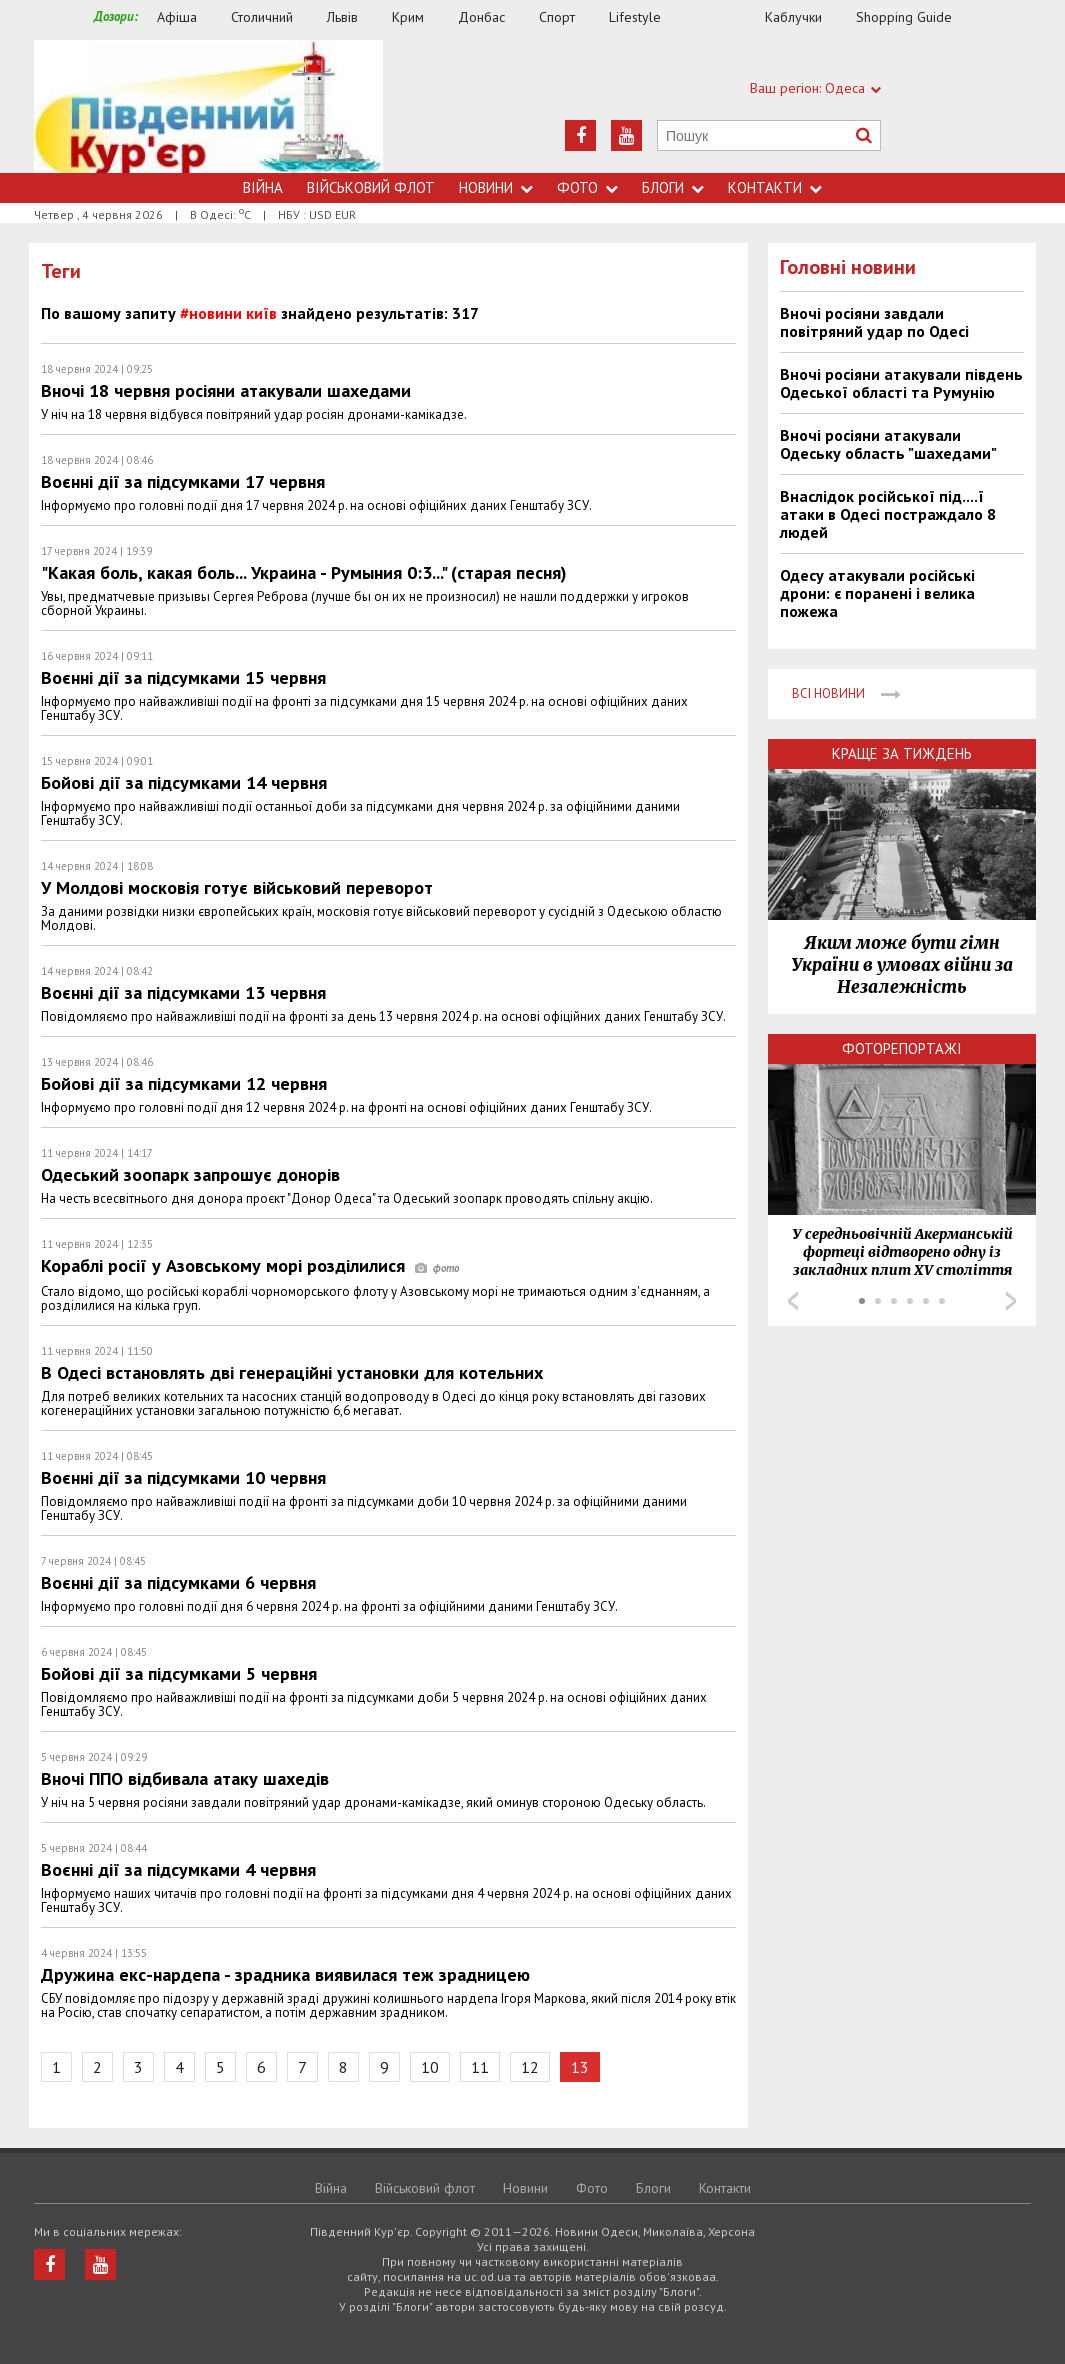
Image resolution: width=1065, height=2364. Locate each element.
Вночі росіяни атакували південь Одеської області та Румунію (901, 383)
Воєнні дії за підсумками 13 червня (183, 992)
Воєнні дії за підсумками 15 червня (183, 677)
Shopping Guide (904, 17)
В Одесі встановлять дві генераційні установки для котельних (292, 1372)
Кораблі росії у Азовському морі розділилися (250, 1265)
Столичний (262, 17)
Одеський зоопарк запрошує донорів (190, 1174)
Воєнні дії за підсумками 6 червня (178, 1582)
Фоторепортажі (902, 1048)
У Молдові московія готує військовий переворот (237, 887)
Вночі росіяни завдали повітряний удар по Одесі (874, 322)
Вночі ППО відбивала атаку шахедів (185, 1778)
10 (430, 2067)
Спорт (557, 17)
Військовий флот (371, 187)
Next (1011, 1301)
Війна (263, 187)
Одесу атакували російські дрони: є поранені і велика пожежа (877, 593)
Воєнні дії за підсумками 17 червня (183, 481)
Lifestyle (635, 17)
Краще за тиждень (902, 753)
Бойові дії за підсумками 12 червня (184, 1083)
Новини (496, 187)
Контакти (775, 187)
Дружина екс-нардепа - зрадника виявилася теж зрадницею (285, 1974)
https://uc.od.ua (208, 106)
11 (480, 2067)
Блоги (673, 187)
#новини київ (228, 313)
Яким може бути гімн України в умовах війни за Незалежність (902, 965)
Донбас (481, 17)
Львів (342, 17)
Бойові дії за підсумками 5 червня (179, 1673)
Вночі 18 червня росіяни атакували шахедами (226, 390)
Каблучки (793, 17)
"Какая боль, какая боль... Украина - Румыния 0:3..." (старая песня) (304, 572)
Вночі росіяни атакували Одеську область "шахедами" (888, 444)
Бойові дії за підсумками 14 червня (184, 782)
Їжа (723, 17)
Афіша (177, 17)
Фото (587, 187)
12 (530, 2067)
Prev (793, 1301)
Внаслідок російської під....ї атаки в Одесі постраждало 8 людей (888, 514)
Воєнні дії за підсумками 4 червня (178, 1869)
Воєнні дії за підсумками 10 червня (183, 1477)
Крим (408, 17)
